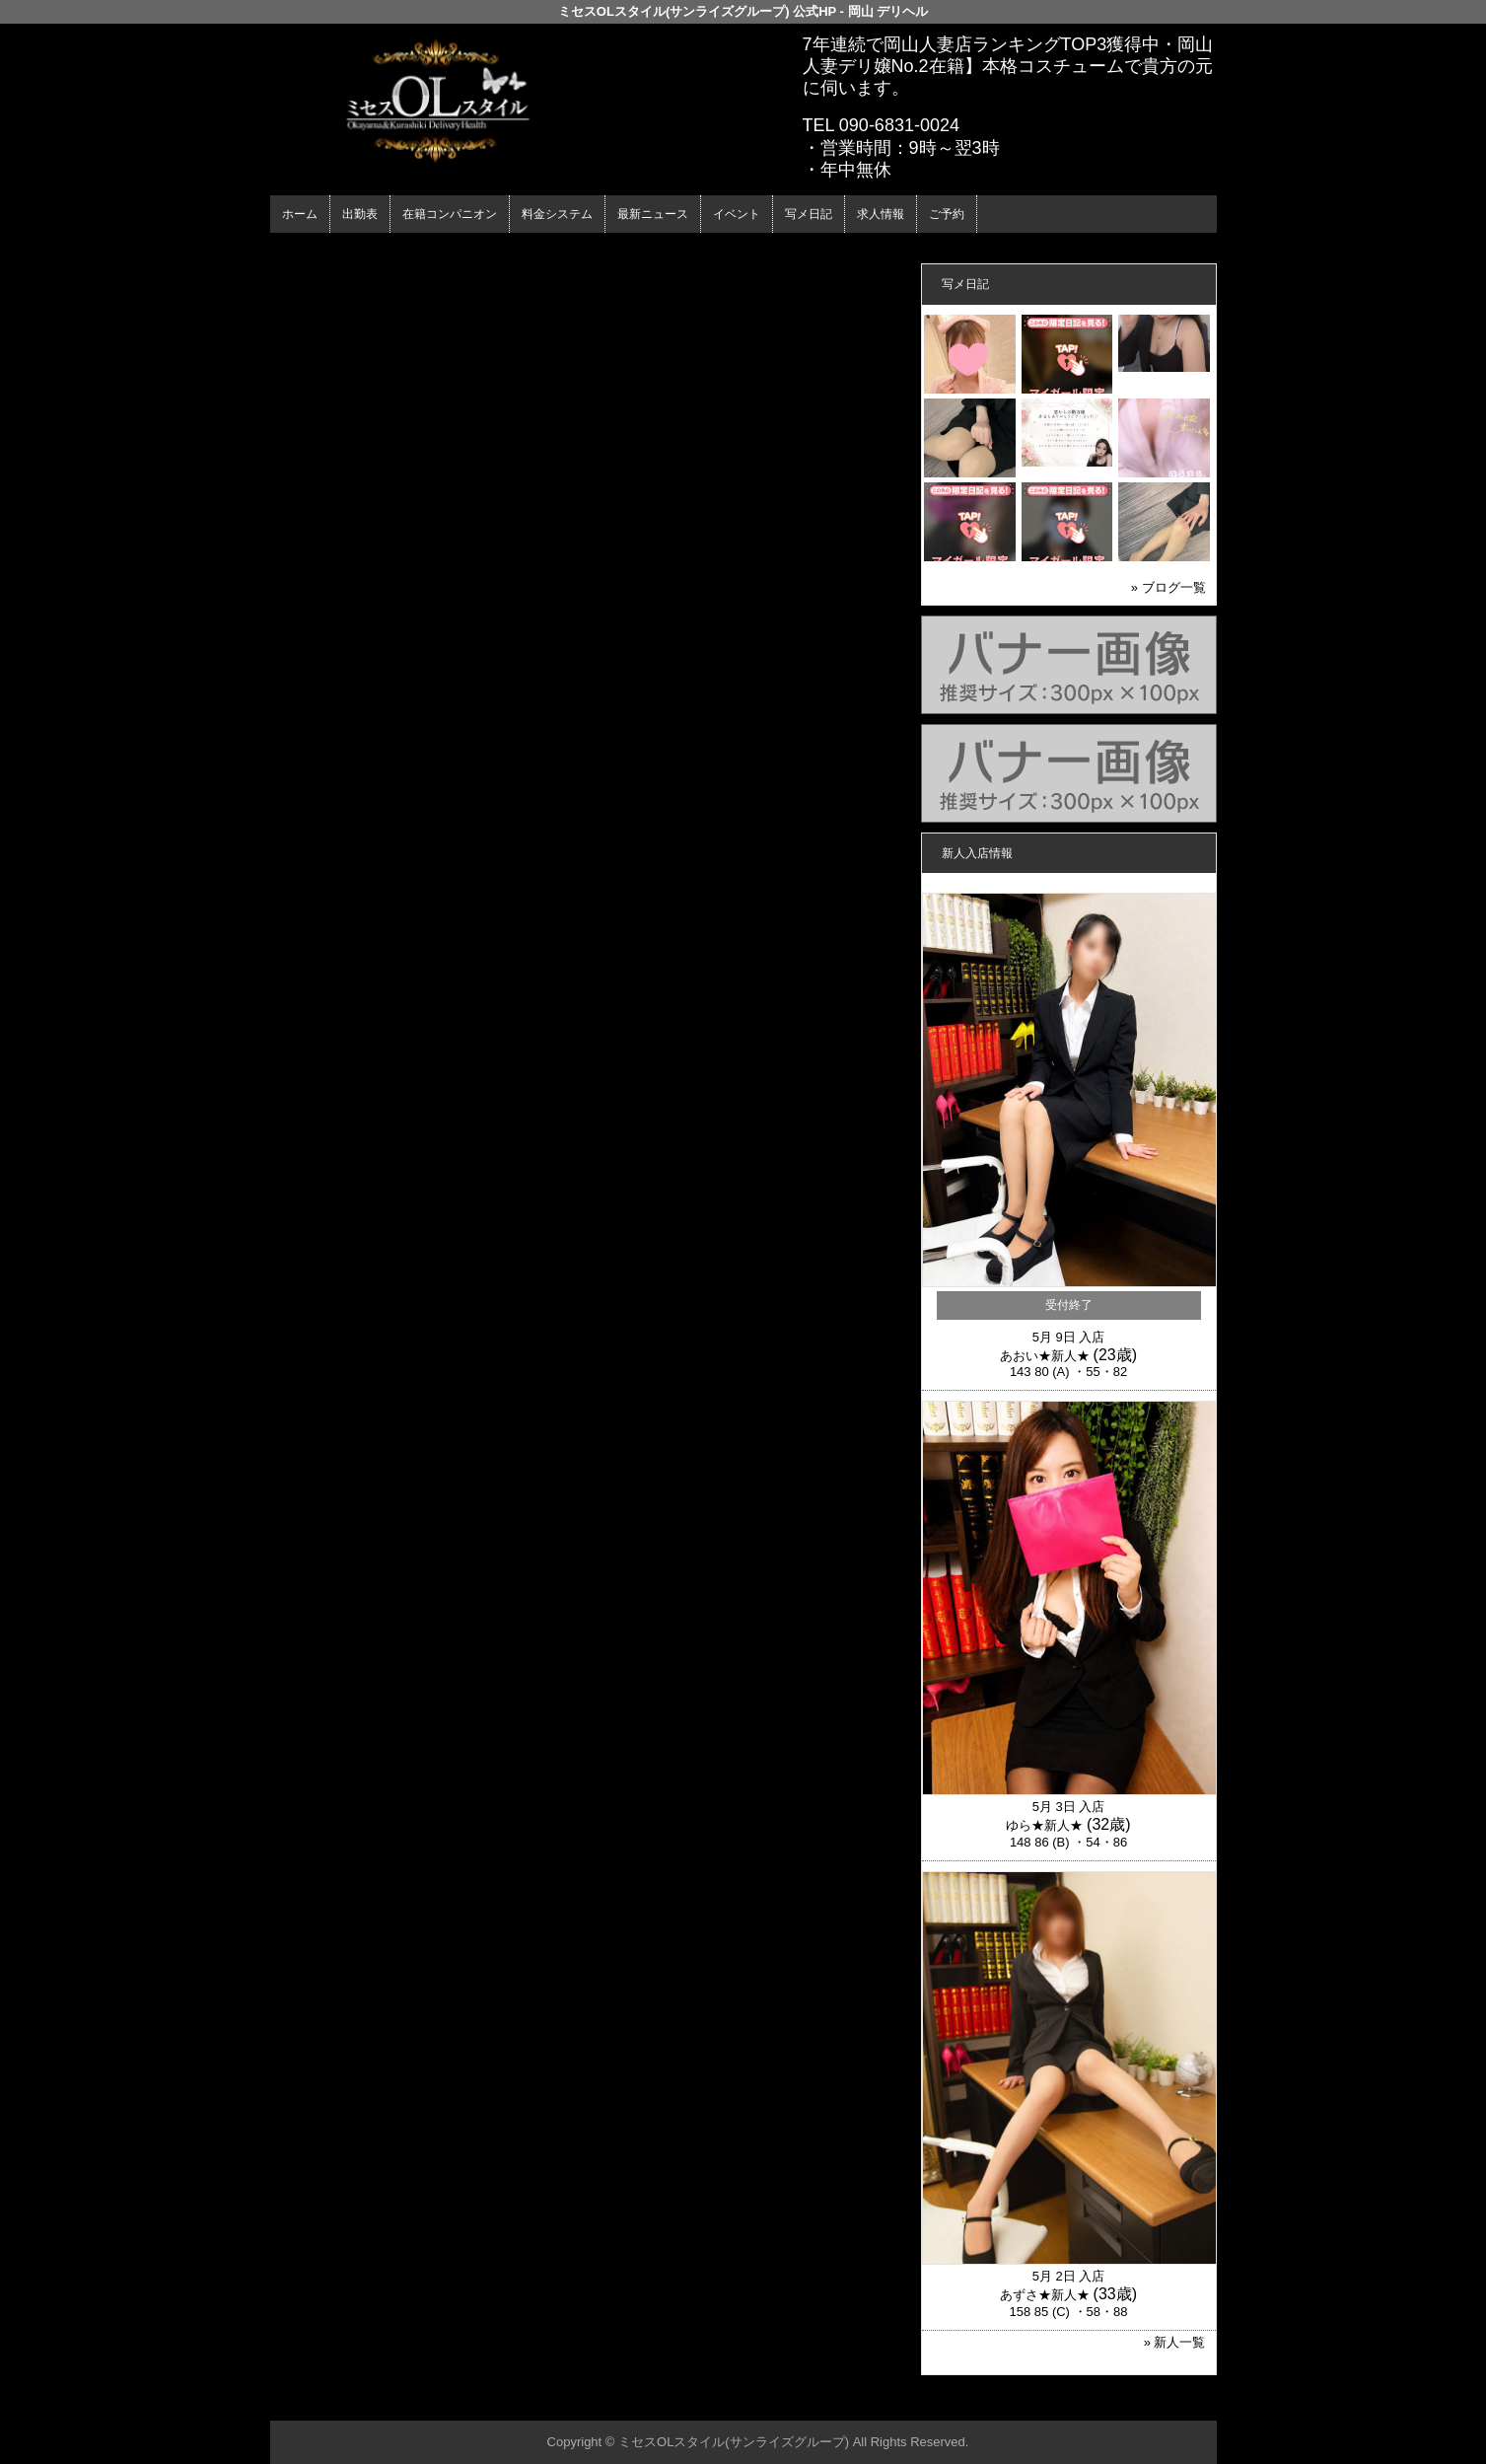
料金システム (557, 214)
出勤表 (360, 214)
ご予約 (946, 214)
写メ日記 (808, 214)
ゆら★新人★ (1044, 1825)
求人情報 (880, 214)
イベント (736, 214)
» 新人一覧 (1175, 2342)
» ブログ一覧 (1168, 587)
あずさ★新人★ (1045, 2294)
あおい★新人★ (1045, 1355)
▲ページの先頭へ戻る (1143, 2402)
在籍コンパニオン (449, 214)
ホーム (300, 214)
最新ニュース (652, 214)
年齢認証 (300, 250)
